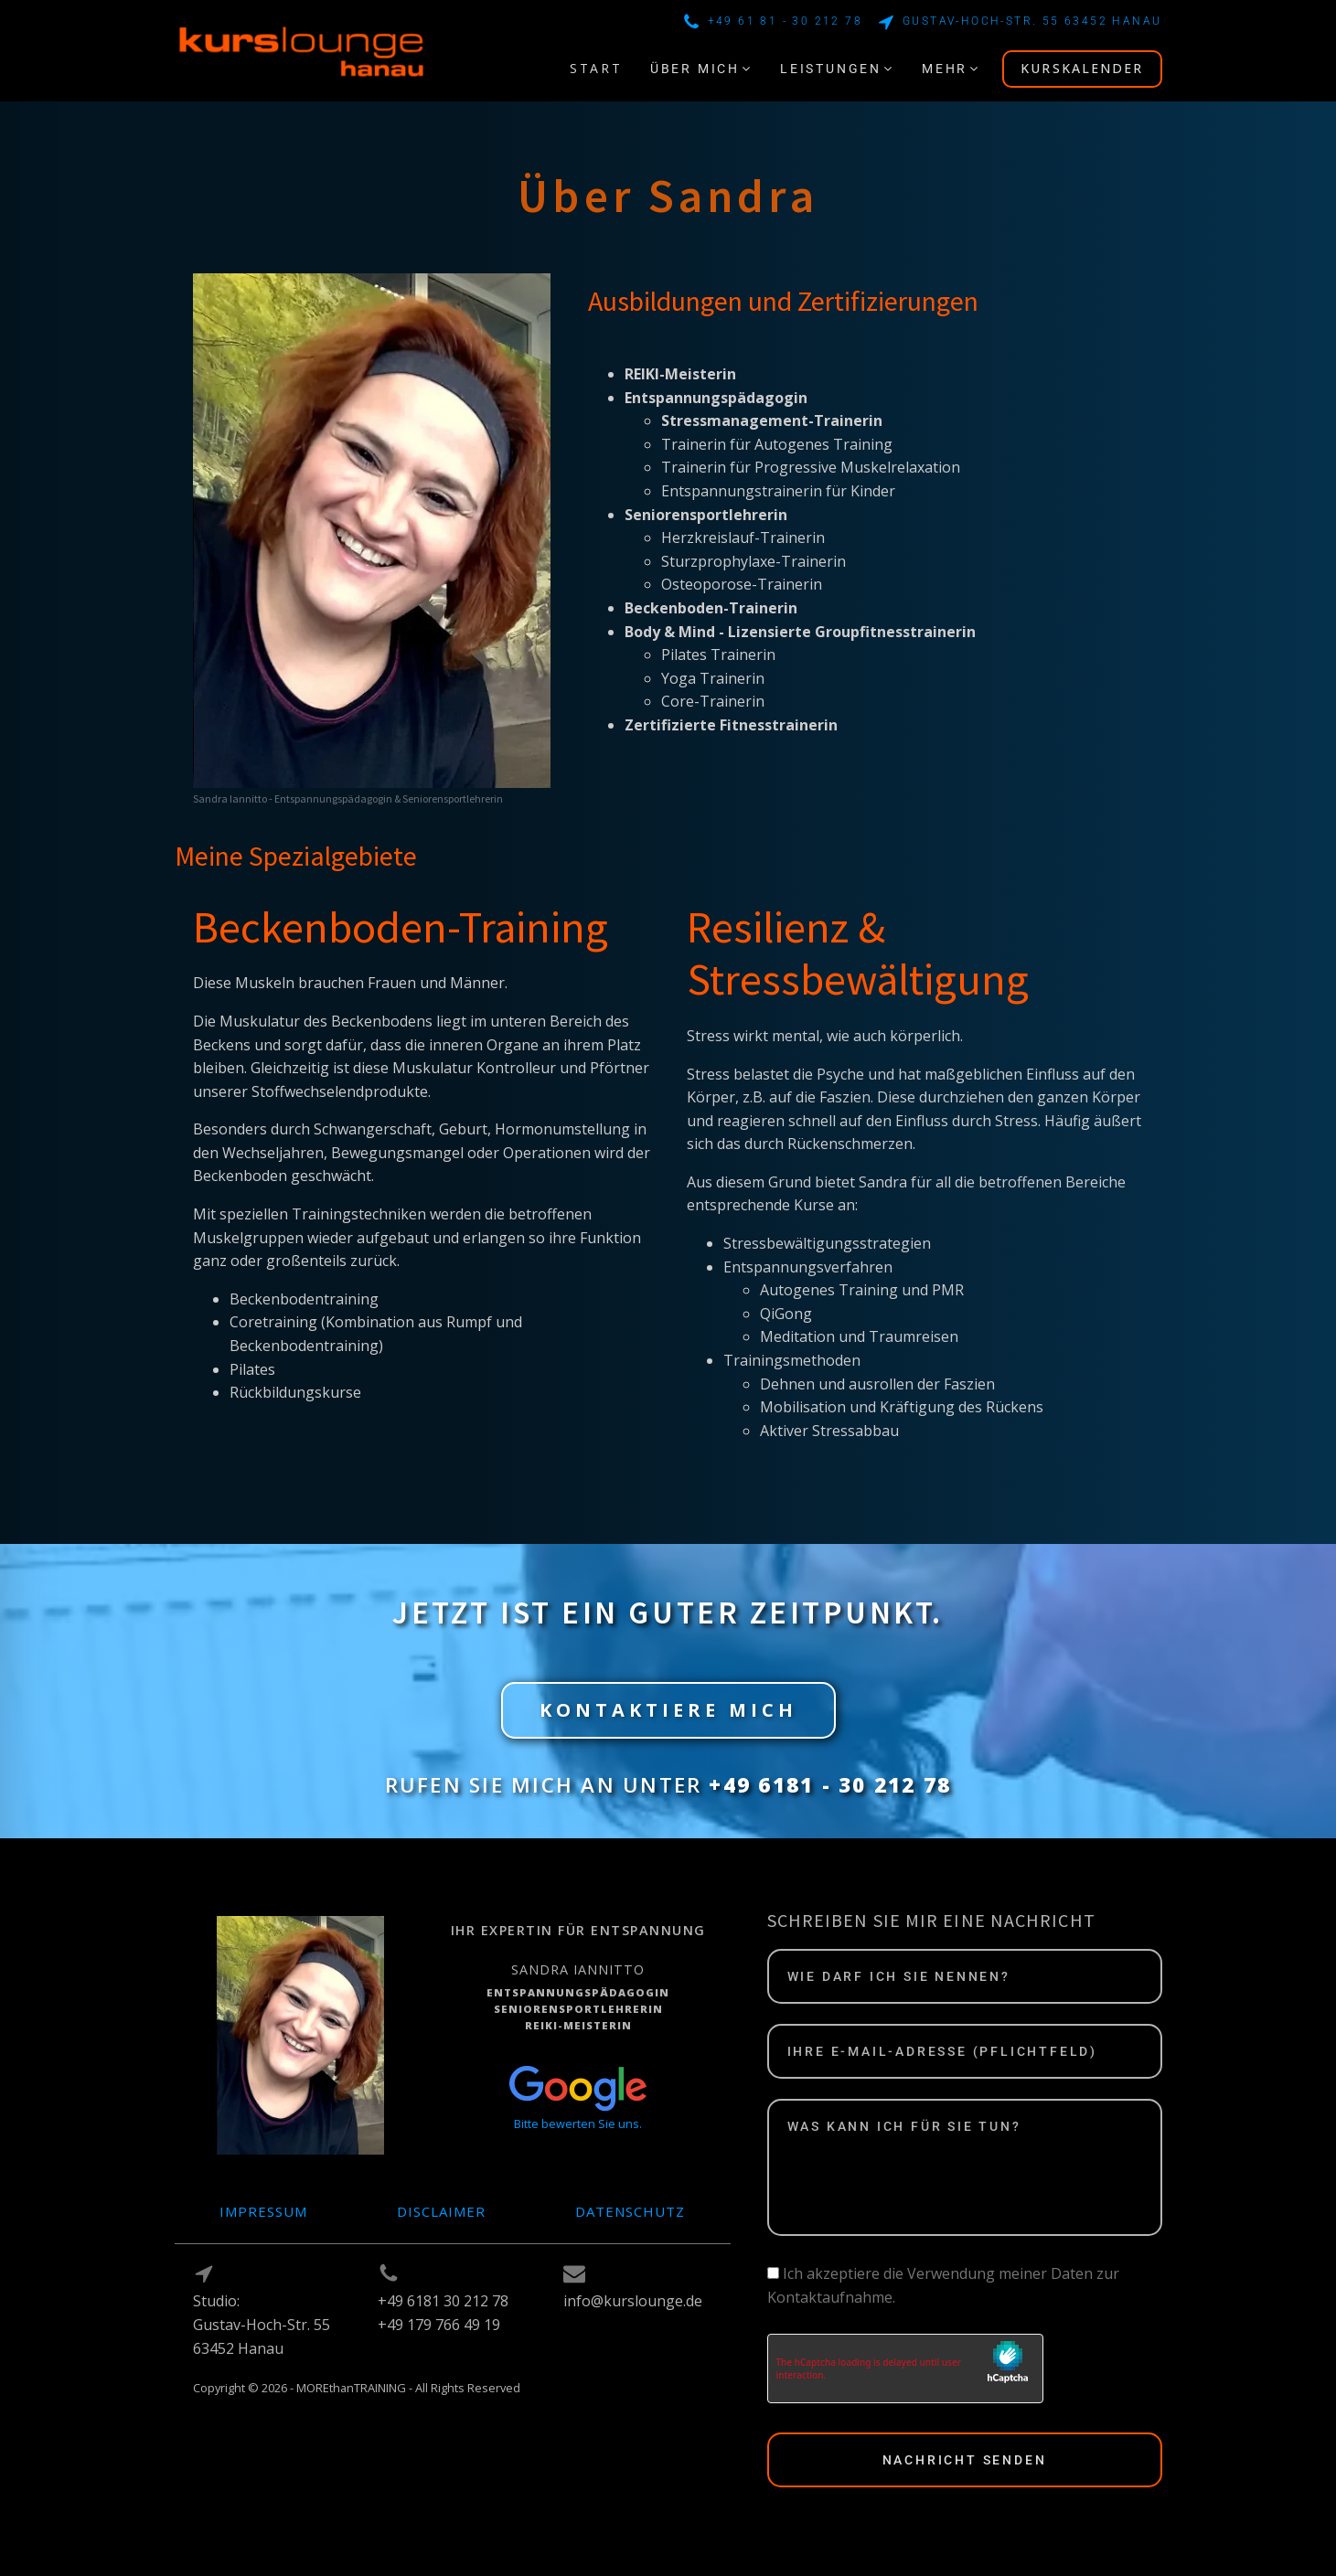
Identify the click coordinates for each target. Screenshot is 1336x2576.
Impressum (263, 2211)
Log (206, 2409)
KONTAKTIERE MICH (668, 1710)
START (596, 68)
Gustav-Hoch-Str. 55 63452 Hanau (1032, 21)
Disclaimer (441, 2211)
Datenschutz (630, 2211)
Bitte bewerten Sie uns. (578, 2123)
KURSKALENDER (1082, 68)
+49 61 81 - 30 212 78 (785, 21)
